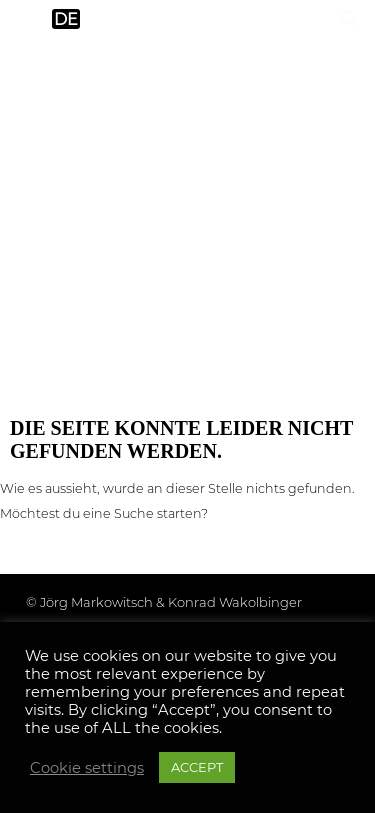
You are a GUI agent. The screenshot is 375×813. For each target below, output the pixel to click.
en (27, 19)
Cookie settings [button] (87, 768)
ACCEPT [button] (197, 767)
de (66, 19)
